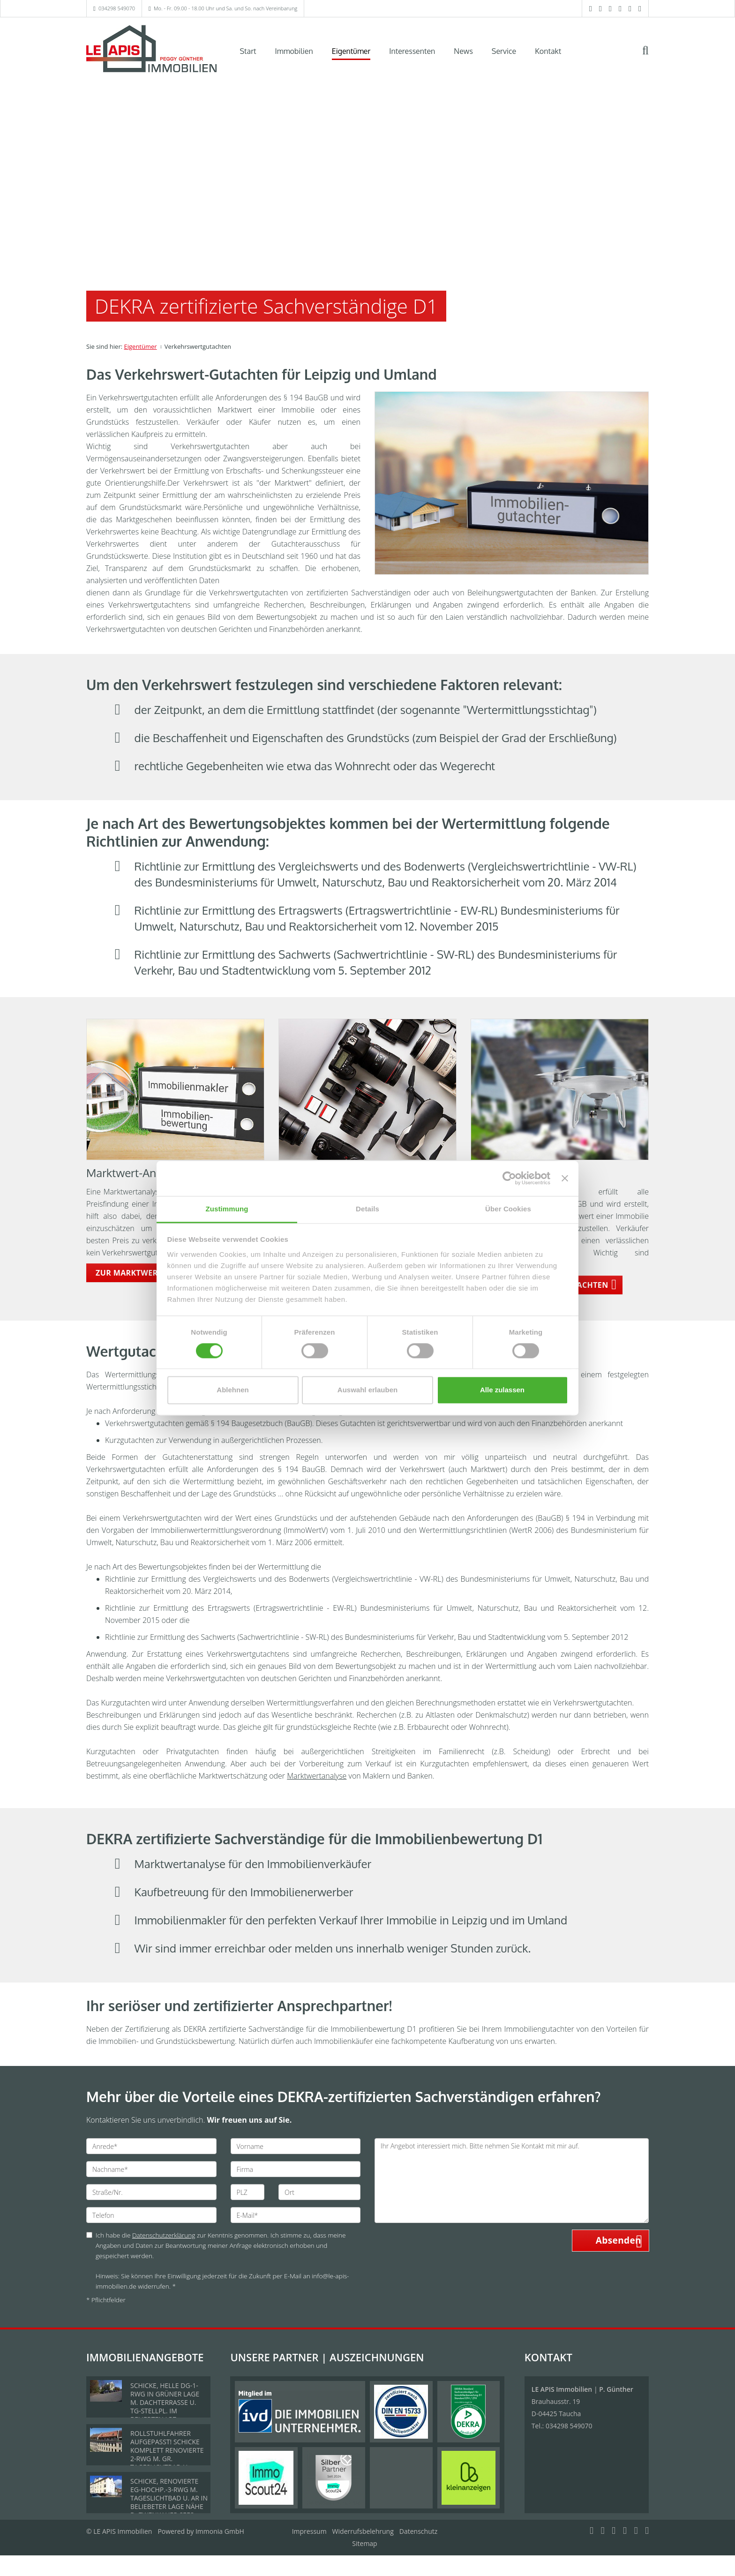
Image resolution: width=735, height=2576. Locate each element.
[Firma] (296, 2169)
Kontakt (548, 51)
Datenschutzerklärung (163, 2235)
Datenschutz (418, 2531)
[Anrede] (151, 2146)
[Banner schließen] (565, 1178)
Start (248, 51)
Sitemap (364, 2543)
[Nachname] (151, 2169)
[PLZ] (248, 2192)
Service (504, 51)
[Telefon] (151, 2215)
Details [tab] (367, 1209)
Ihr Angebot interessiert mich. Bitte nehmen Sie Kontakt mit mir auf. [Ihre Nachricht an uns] (512, 2180)
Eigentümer (351, 51)
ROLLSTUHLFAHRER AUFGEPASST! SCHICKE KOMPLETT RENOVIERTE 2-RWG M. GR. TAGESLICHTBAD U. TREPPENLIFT (167, 2454)
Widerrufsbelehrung (363, 2531)
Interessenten (412, 51)
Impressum (309, 2531)
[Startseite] (151, 50)
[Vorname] (296, 2146)
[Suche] (651, 57)
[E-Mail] (296, 2215)
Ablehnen (232, 1390)
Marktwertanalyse (316, 1776)
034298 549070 (116, 8)
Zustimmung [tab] (227, 1209)
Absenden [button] (618, 2240)
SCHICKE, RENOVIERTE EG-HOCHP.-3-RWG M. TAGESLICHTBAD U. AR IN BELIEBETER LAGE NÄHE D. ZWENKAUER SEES (169, 2498)
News (463, 51)
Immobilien (294, 51)
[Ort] (319, 2192)
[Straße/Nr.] (151, 2192)
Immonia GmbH (219, 2531)
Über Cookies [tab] (508, 1209)
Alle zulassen (502, 1390)
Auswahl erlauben (368, 1390)
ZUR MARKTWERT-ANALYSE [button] (148, 1273)
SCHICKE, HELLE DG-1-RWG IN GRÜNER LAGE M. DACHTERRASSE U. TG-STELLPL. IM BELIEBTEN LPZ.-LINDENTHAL (164, 2406)
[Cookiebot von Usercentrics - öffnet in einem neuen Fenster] (509, 1178)
